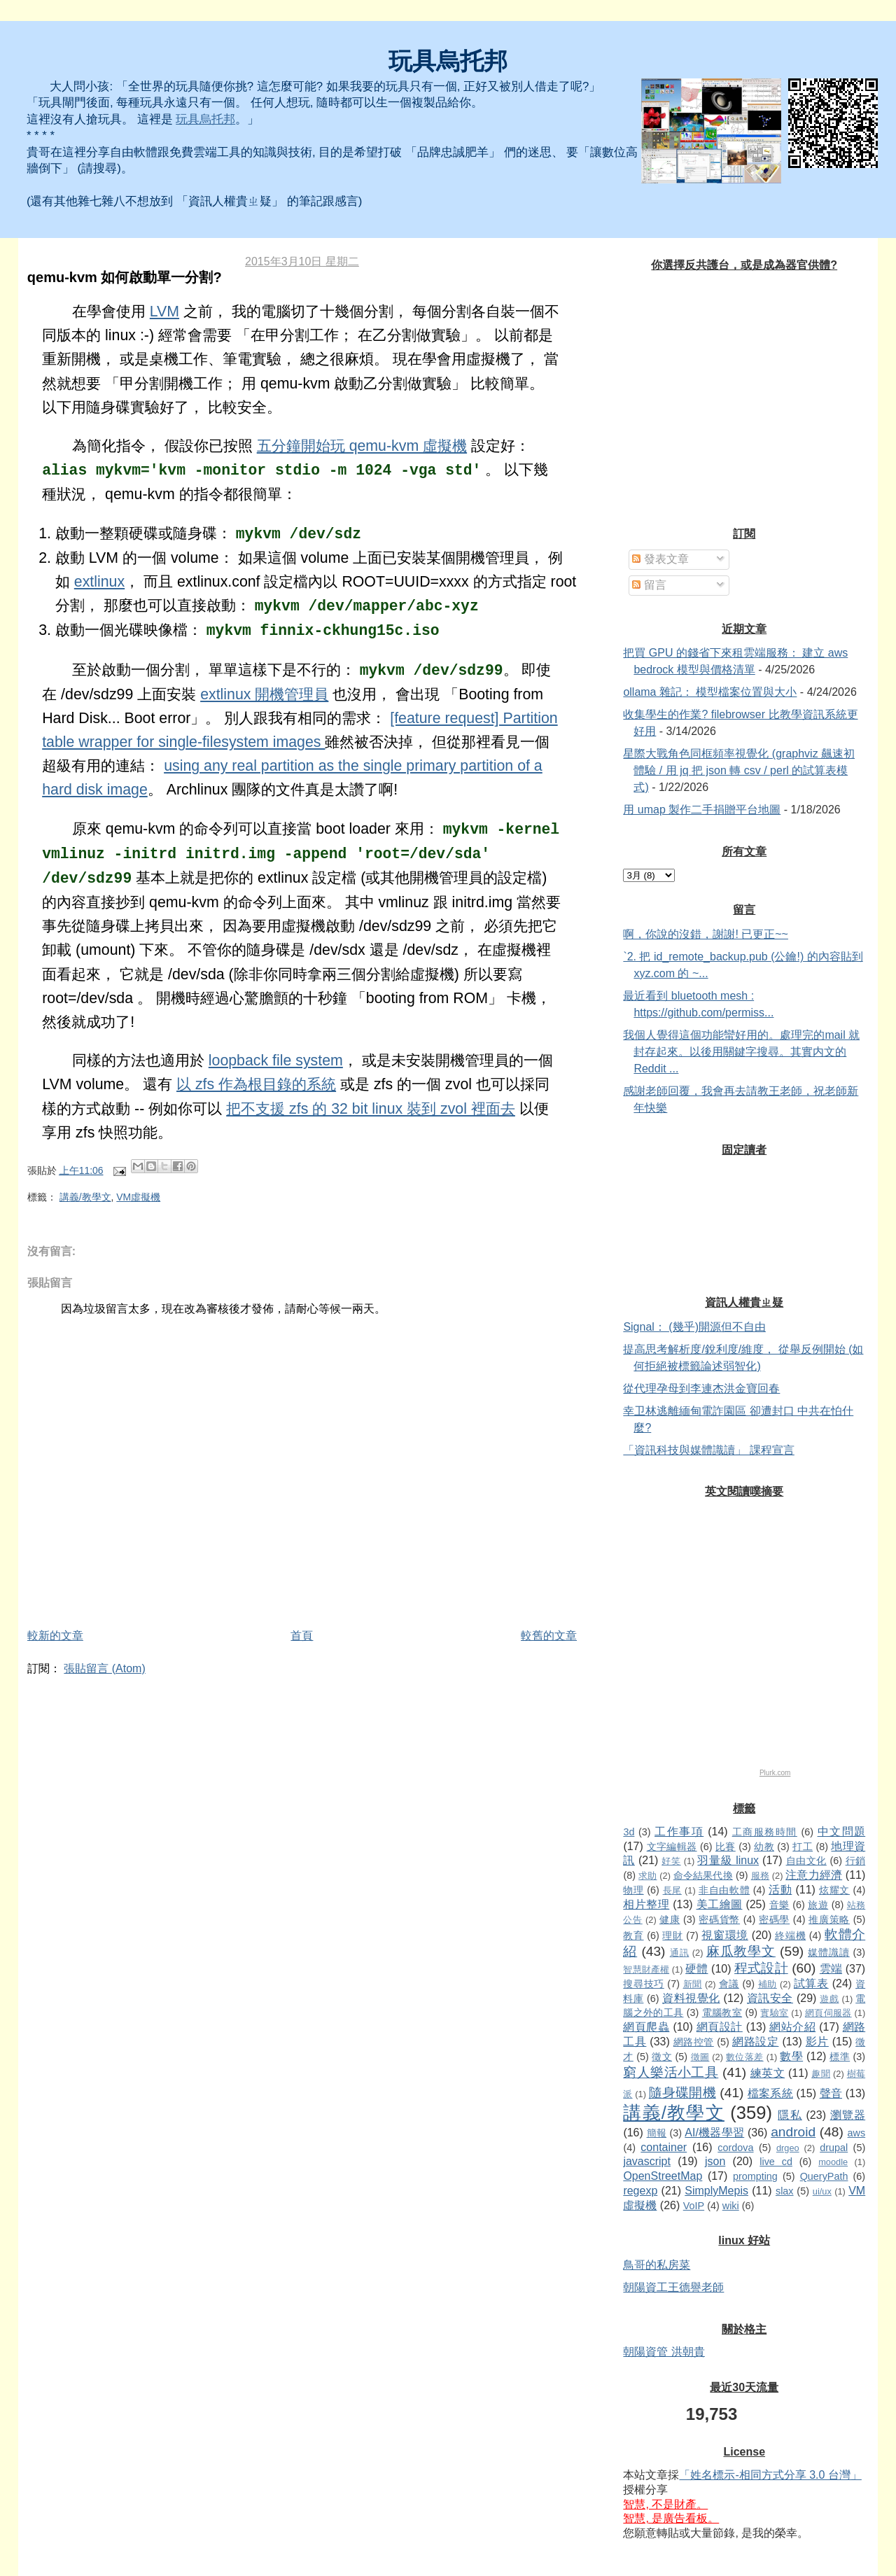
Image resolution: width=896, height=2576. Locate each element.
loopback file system (276, 1060)
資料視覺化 (691, 1998)
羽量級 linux (728, 1860)
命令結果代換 (703, 1875)
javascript (647, 2161)
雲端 (831, 1969)
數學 (791, 2056)
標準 (840, 2056)
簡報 (657, 2132)
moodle (833, 2162)
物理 (633, 1890)
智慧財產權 (646, 1969)
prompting (755, 2176)
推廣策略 (829, 1919)
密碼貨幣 (719, 1919)
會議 (729, 1983)
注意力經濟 (813, 1875)
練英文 (767, 2073)
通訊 (680, 1952)
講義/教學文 (85, 1197)
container (663, 2147)
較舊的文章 (549, 1636)
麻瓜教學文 (741, 1951)
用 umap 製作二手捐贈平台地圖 (701, 810)
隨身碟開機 (682, 2092)
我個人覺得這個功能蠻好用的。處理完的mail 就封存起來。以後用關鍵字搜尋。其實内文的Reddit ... (741, 1051)
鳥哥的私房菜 (656, 2265)
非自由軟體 (724, 1890)
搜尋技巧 (643, 1983)
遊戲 (829, 1999)
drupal (834, 2147)
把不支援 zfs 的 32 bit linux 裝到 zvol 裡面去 (370, 1108)
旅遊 (818, 1904)
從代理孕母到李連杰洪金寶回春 (701, 1388)
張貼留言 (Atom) (104, 1668)
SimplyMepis (716, 2191)
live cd (776, 2161)
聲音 (831, 2093)
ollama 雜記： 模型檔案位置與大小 (710, 692)
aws (857, 2132)
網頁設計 (719, 2027)
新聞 (692, 1984)
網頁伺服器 (828, 2013)
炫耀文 (834, 1890)
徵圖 (700, 2057)
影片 (817, 2041)
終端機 (790, 1935)
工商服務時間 (764, 1831)
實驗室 (774, 2013)
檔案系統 (770, 2093)
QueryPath (824, 2176)
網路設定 (755, 2041)
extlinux (99, 581)
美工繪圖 (719, 1904)
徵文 (662, 2056)
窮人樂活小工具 (670, 2072)
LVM (164, 311)
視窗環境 (724, 1935)
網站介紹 (792, 2027)
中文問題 (842, 1831)
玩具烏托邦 (447, 61)
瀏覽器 (847, 2115)
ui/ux (822, 2191)
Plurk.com (775, 1773)
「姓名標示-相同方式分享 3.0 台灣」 (770, 2475)
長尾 (672, 1890)
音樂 (779, 1904)
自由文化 (806, 1860)
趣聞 (820, 2073)
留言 (649, 585)
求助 (647, 1875)
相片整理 (646, 1904)
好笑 (671, 1861)
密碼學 (774, 1919)
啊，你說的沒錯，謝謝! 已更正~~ (705, 934)
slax (785, 2191)
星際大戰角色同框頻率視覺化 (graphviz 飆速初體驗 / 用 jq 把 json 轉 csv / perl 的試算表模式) (739, 770)
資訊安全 (770, 1998)
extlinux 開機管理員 (264, 694)
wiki (730, 2205)
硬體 (696, 1969)
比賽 (725, 1846)
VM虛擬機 (138, 1197)
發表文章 (660, 559)
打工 (802, 1846)
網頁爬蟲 (646, 2027)
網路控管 (693, 2041)
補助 (767, 1984)
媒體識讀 (828, 1952)
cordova (735, 2147)
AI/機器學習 (714, 2132)
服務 (760, 1875)
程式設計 (761, 1968)
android (793, 2131)
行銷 (856, 1860)
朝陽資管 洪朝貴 (663, 2352)
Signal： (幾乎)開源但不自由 (694, 1327)
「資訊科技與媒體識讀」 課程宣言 (708, 1450)
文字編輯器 (672, 1846)
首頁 (301, 1636)
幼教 (764, 1846)
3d (628, 1831)
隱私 (790, 2115)
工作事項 (679, 1831)
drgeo (787, 2148)
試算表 (811, 1983)
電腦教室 (722, 2012)
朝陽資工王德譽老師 (673, 2287)
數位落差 (745, 2057)
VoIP (693, 2205)
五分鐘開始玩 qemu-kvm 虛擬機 (362, 446)
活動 (780, 1890)
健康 (669, 1919)
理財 (672, 1935)
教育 (633, 1935)
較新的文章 (55, 1636)
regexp (640, 2191)
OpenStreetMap (662, 2176)
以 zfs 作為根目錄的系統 (256, 1084)
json (715, 2161)
